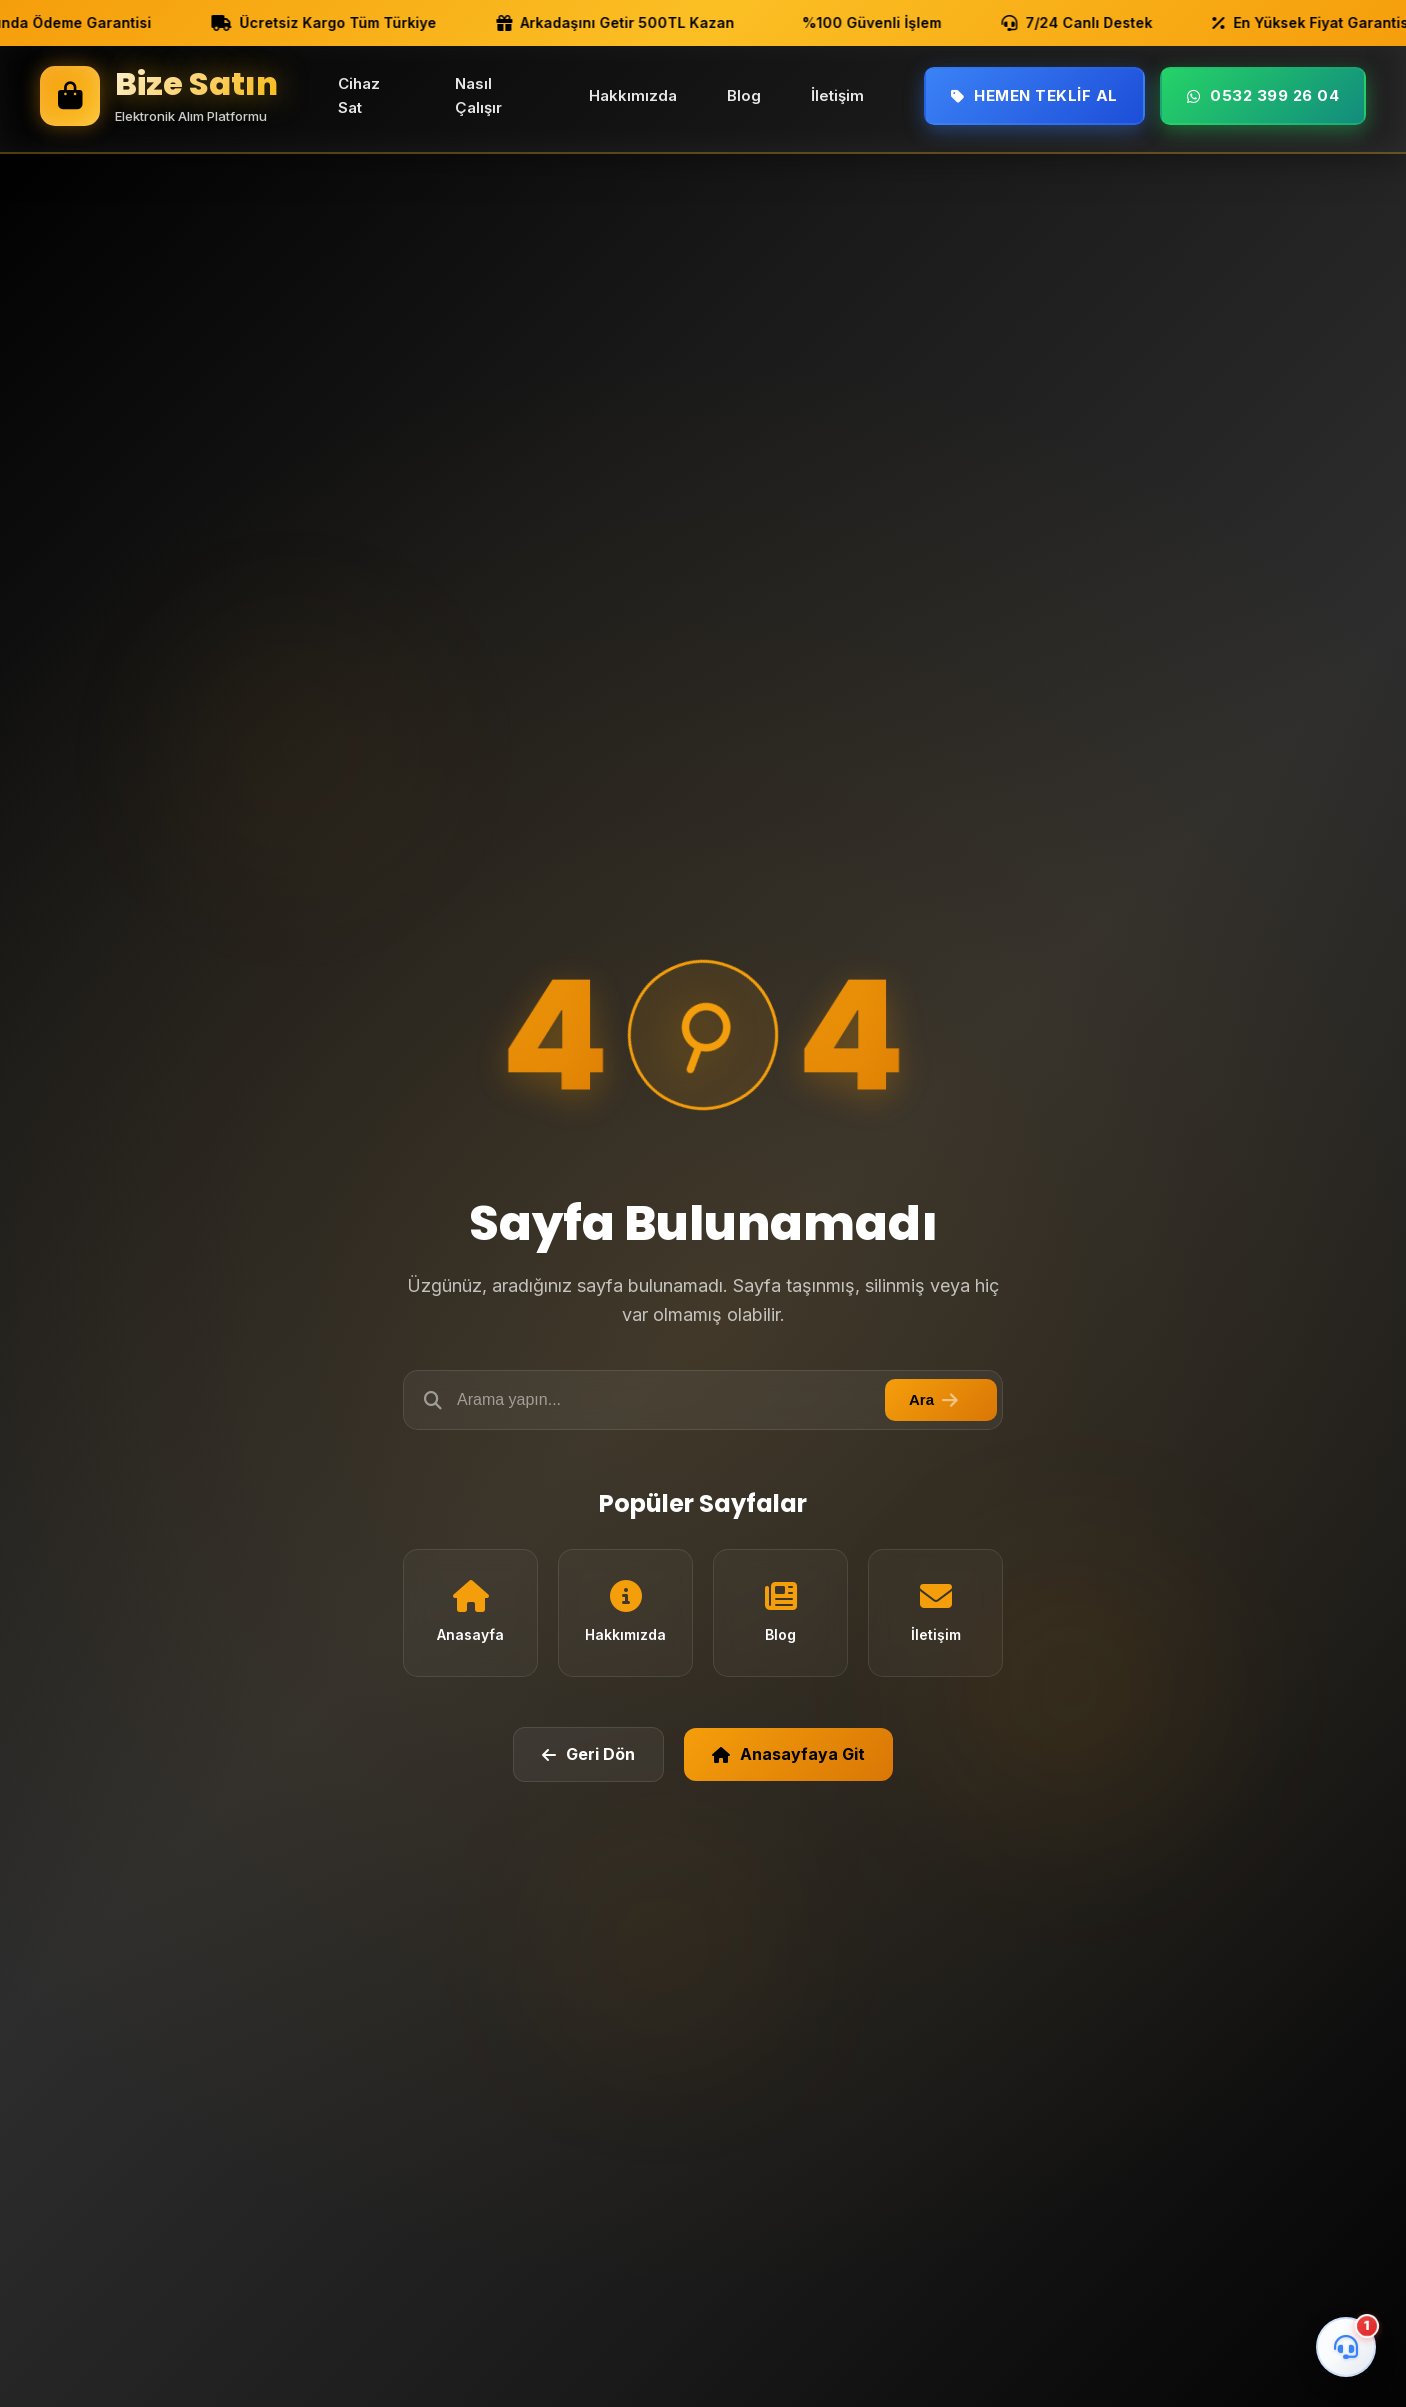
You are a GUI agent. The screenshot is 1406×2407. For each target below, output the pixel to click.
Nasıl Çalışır (478, 95)
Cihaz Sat (359, 95)
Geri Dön (588, 1754)
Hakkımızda (633, 95)
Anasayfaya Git (788, 1754)
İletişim (837, 95)
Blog (744, 95)
